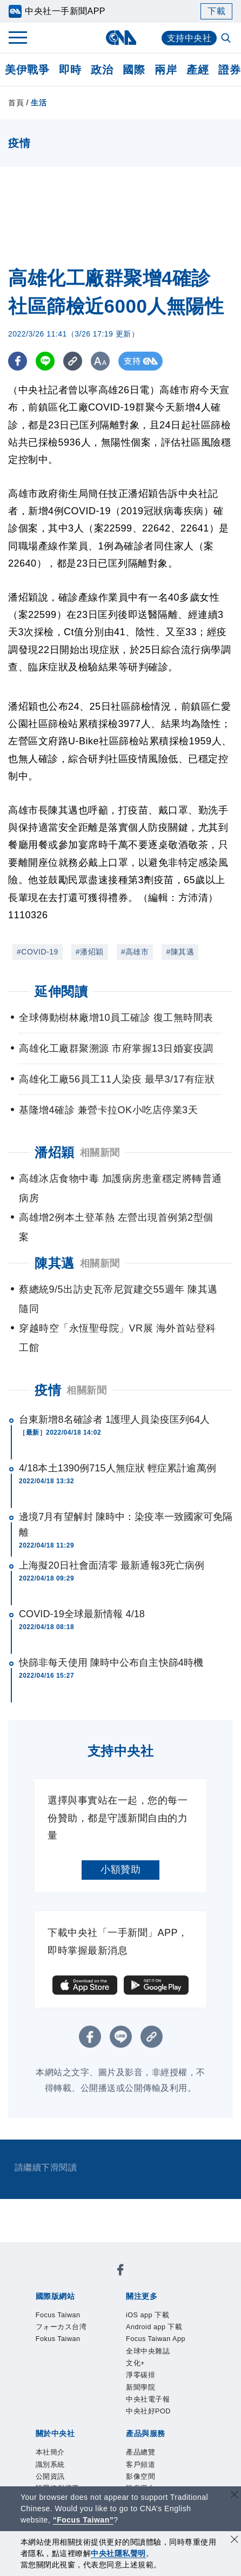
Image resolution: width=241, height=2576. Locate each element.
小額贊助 (120, 1869)
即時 (70, 70)
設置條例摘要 (180, 2382)
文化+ (156, 2338)
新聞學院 (50, 2353)
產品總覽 (50, 2440)
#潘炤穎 (90, 951)
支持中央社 (189, 38)
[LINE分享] (45, 361)
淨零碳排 (189, 2338)
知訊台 (85, 2455)
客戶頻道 (90, 2440)
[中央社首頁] (121, 37)
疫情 (48, 1390)
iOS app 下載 (60, 2323)
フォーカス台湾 (127, 2280)
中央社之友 (125, 2455)
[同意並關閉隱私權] (234, 2540)
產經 (197, 70)
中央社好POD (161, 2353)
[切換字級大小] (100, 361)
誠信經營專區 (120, 2396)
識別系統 (90, 2382)
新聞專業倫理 (60, 2396)
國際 (134, 70)
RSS (160, 2455)
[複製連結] (72, 361)
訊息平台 (170, 2440)
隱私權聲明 (175, 2396)
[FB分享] (17, 361)
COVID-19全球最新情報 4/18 (82, 1614)
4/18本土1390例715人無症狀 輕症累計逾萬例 (117, 1468)
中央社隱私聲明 (118, 2553)
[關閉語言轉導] (234, 2495)
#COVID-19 (37, 951)
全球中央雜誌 (113, 2338)
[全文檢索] (227, 39)
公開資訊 (130, 2382)
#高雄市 (135, 951)
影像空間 (130, 2440)
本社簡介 (50, 2382)
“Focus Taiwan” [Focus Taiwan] (83, 2520)
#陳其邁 (180, 951)
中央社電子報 (100, 2353)
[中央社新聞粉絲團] (33, 2250)
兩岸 (166, 70)
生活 (38, 102)
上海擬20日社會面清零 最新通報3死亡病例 (111, 1565)
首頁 (16, 102)
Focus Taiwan (61, 2280)
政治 (102, 70)
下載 (216, 11)
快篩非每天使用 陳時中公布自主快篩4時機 (111, 1662)
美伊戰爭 (27, 70)
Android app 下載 (129, 2323)
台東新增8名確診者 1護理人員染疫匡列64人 (114, 1419)
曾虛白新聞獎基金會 (75, 2484)
